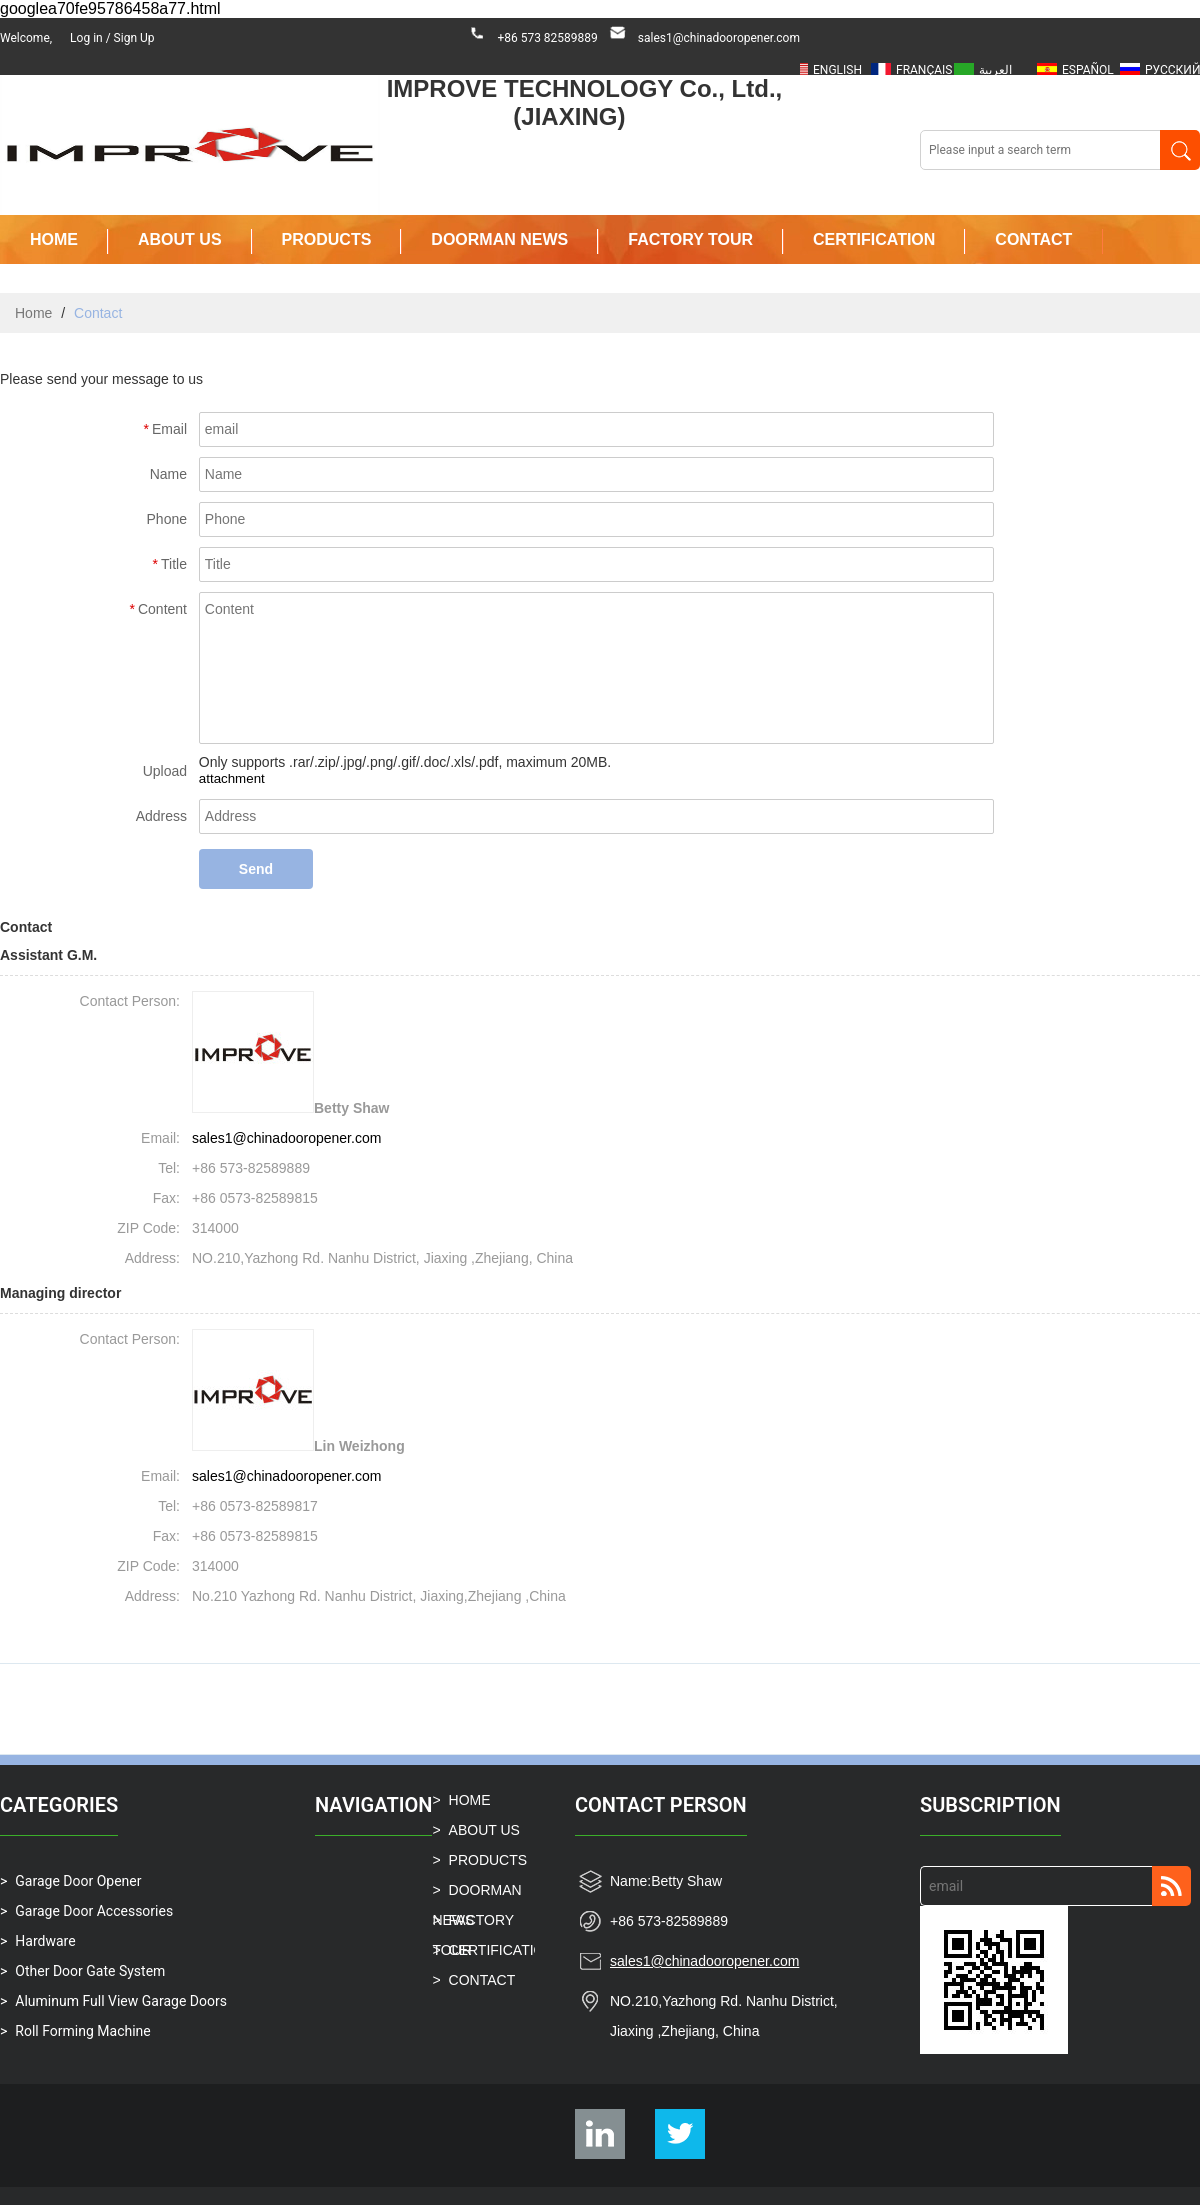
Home (33, 313)
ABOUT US (180, 239)
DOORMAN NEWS (499, 239)
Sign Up (134, 38)
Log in (86, 38)
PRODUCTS (327, 239)
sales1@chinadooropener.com (719, 38)
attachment (232, 778)
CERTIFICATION (874, 239)
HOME (54, 239)
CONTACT (1033, 239)
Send (256, 869)
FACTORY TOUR (690, 239)
